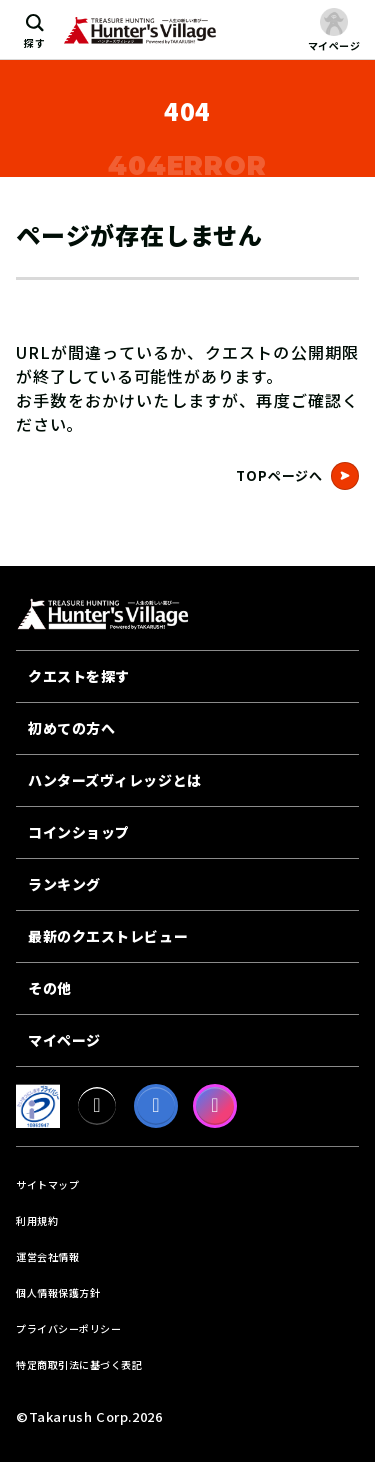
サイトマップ (47, 1184)
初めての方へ (71, 728)
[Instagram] (215, 1106)
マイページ (64, 1040)
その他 (50, 988)
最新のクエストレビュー (108, 936)
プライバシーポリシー (68, 1328)
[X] (97, 1106)
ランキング (64, 884)
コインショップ (79, 832)
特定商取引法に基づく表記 (79, 1364)
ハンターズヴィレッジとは (115, 780)
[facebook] (156, 1106)
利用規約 (37, 1220)
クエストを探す (79, 676)
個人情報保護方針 (58, 1292)
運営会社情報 (47, 1256)
